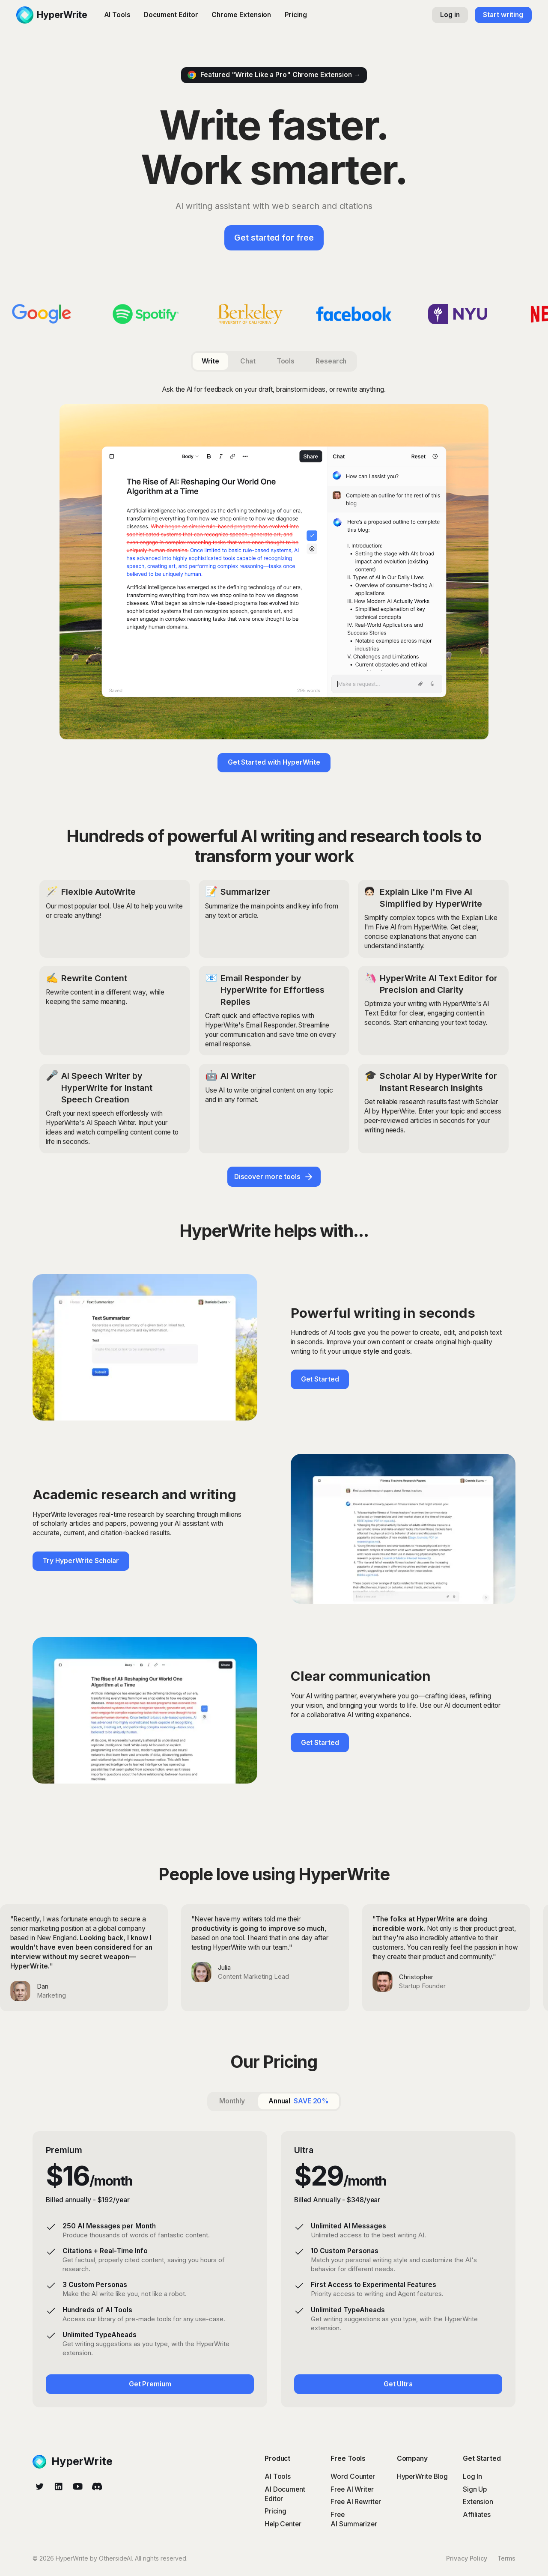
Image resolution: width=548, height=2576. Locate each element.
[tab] (210, 361)
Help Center (283, 2524)
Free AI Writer (352, 2489)
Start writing (503, 15)
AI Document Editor (285, 2494)
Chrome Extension (241, 15)
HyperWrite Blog (422, 2476)
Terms (506, 2558)
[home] (51, 15)
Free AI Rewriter (356, 2502)
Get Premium (150, 2384)
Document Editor (171, 15)
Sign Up (475, 2489)
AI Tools (117, 15)
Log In (472, 2476)
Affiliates (477, 2514)
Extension (478, 2502)
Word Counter (353, 2476)
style (371, 1351)
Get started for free (273, 237)
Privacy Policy (466, 2558)
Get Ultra (398, 2384)
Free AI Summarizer (354, 2519)
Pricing (296, 15)
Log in (449, 15)
